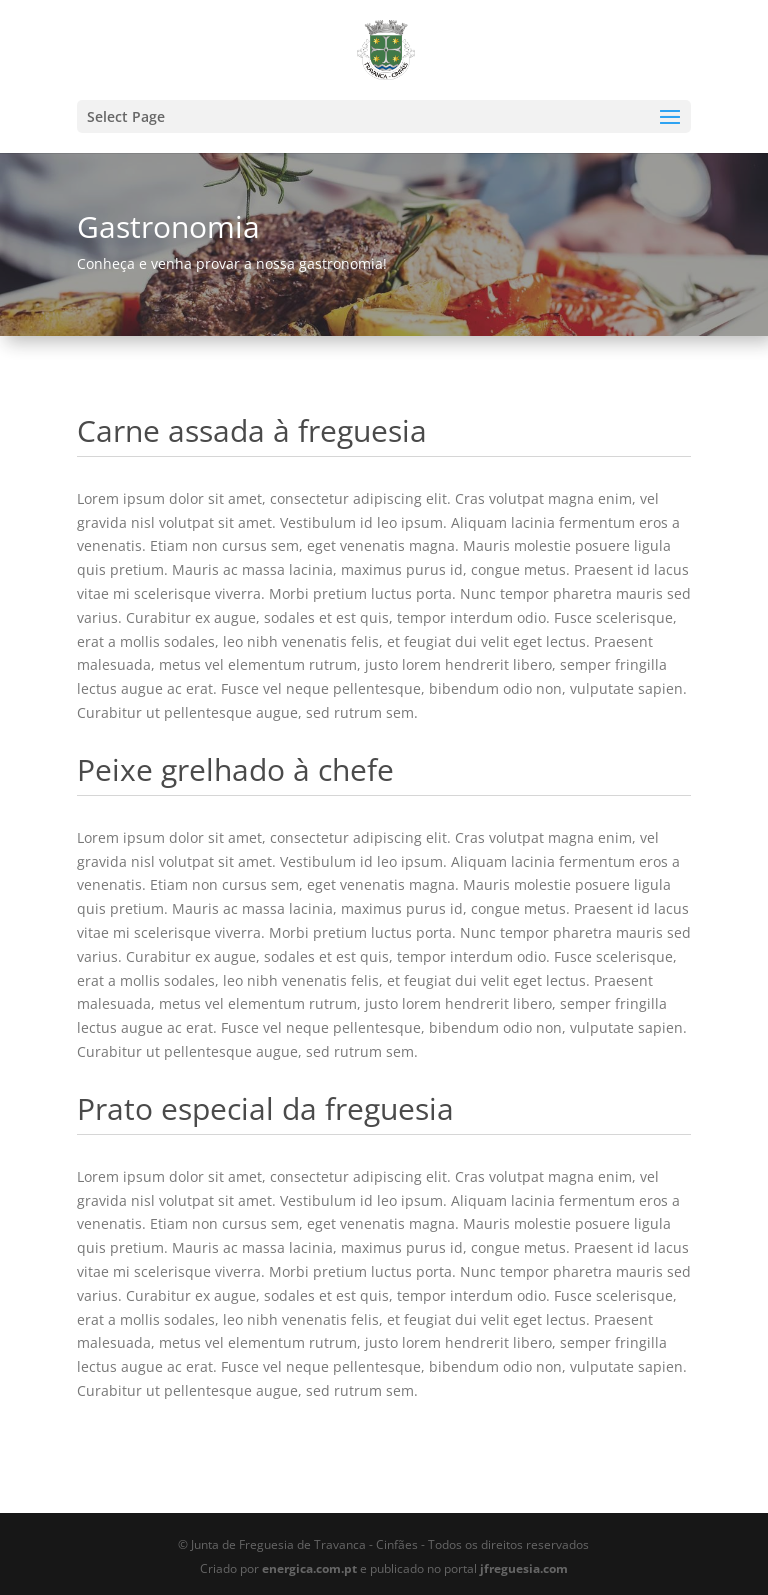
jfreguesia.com (524, 1568)
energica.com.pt (309, 1568)
